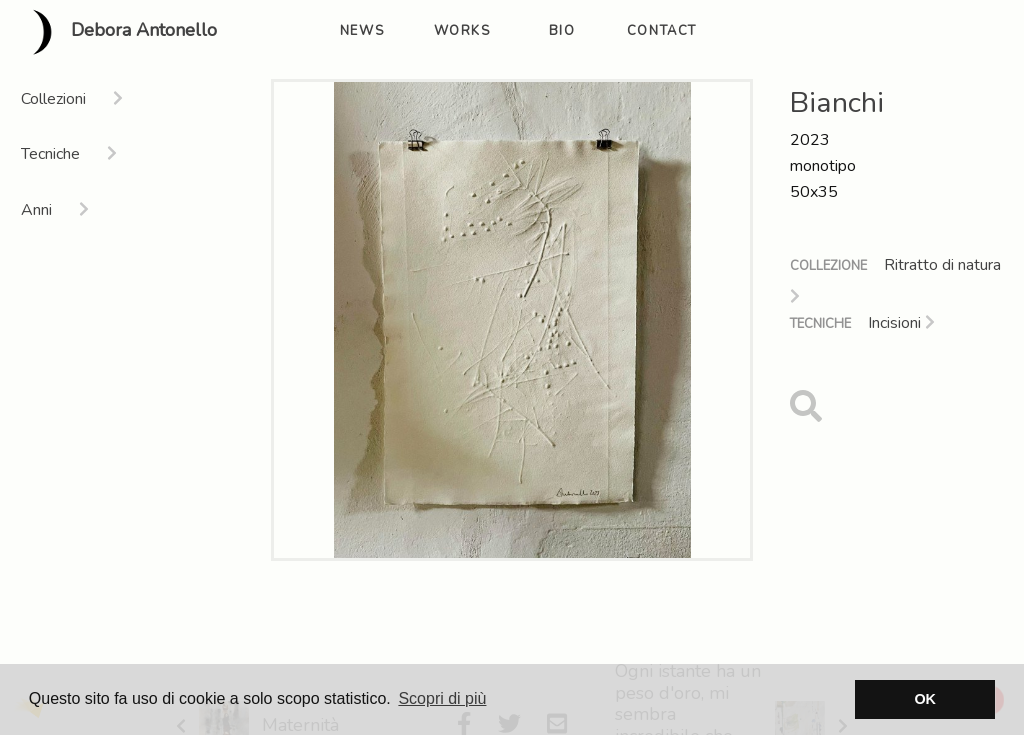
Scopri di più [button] (442, 698)
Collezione (828, 266)
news (362, 31)
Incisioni (901, 323)
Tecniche (820, 324)
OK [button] (925, 699)
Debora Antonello (116, 32)
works (462, 31)
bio (562, 31)
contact (662, 31)
